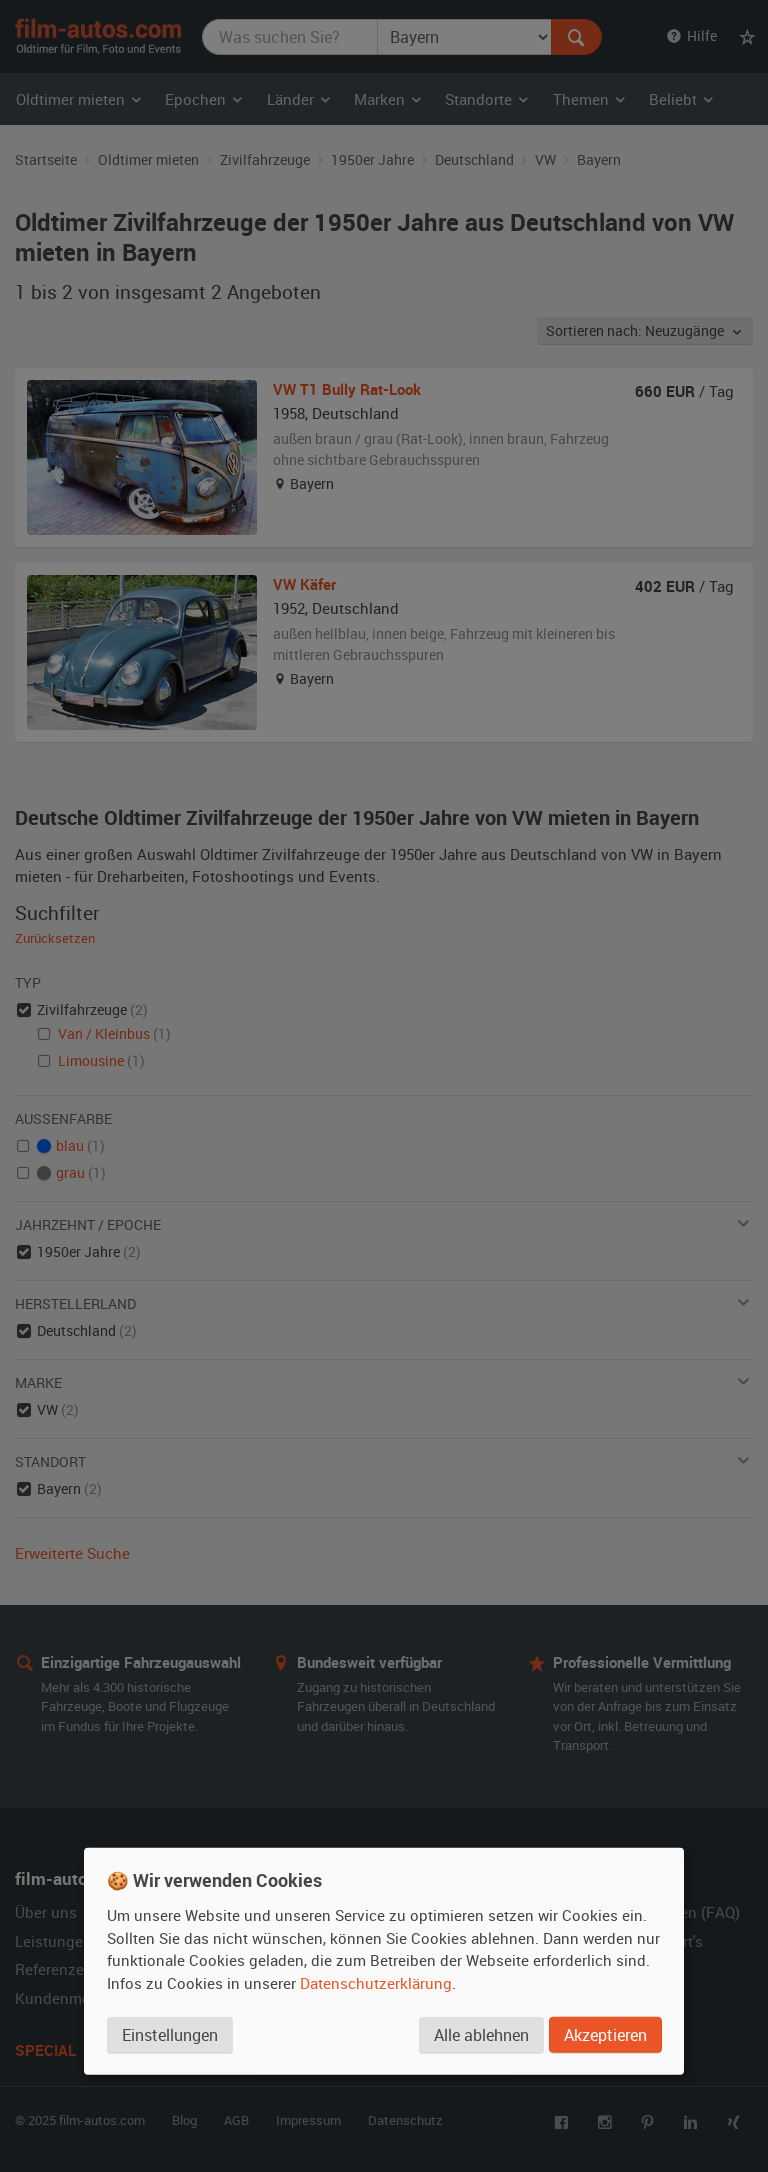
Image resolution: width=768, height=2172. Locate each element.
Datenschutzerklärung (376, 1982)
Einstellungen (170, 2034)
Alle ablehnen (481, 2034)
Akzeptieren (605, 2034)
